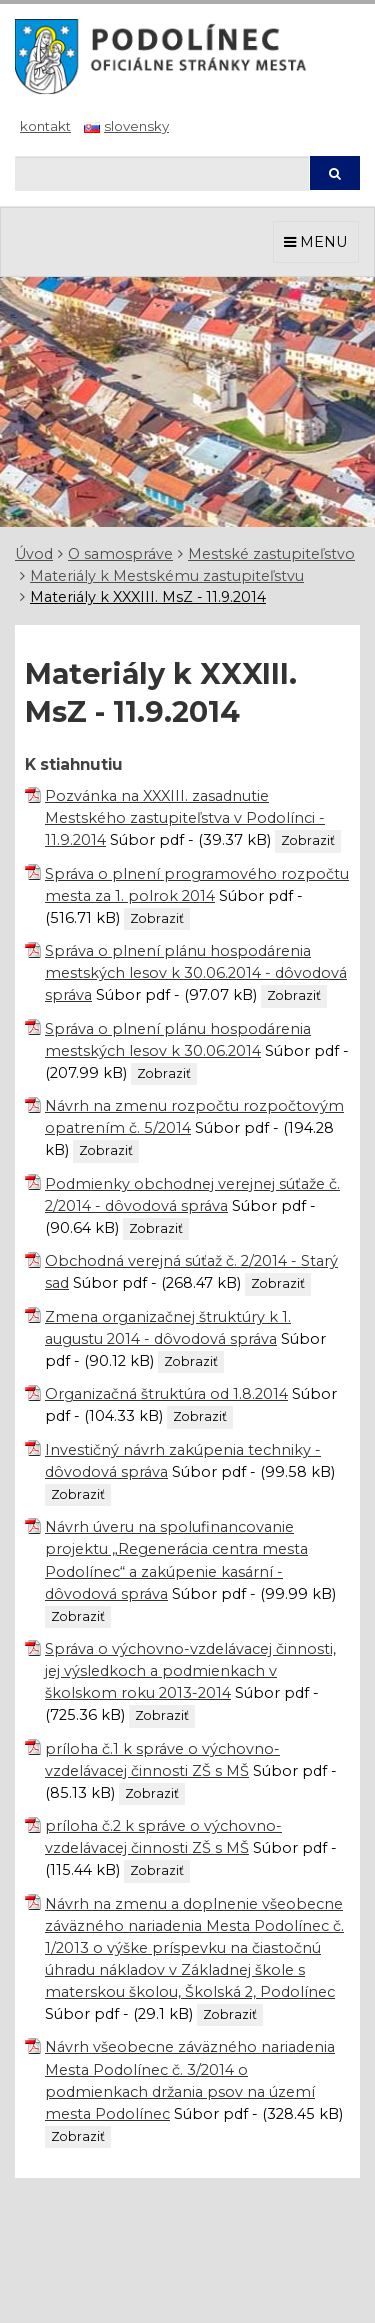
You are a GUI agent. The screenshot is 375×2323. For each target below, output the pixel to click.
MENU (316, 242)
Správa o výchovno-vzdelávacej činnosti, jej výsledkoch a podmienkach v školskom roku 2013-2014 (190, 1671)
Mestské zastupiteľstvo (271, 554)
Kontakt (45, 126)
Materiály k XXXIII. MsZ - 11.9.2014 (148, 597)
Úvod (34, 554)
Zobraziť (308, 840)
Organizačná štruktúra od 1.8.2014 (166, 1394)
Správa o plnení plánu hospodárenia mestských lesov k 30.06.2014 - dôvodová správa (196, 973)
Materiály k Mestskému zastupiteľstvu (167, 576)
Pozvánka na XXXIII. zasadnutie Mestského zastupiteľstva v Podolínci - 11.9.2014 (185, 818)
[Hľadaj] (162, 173)
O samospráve (120, 554)
